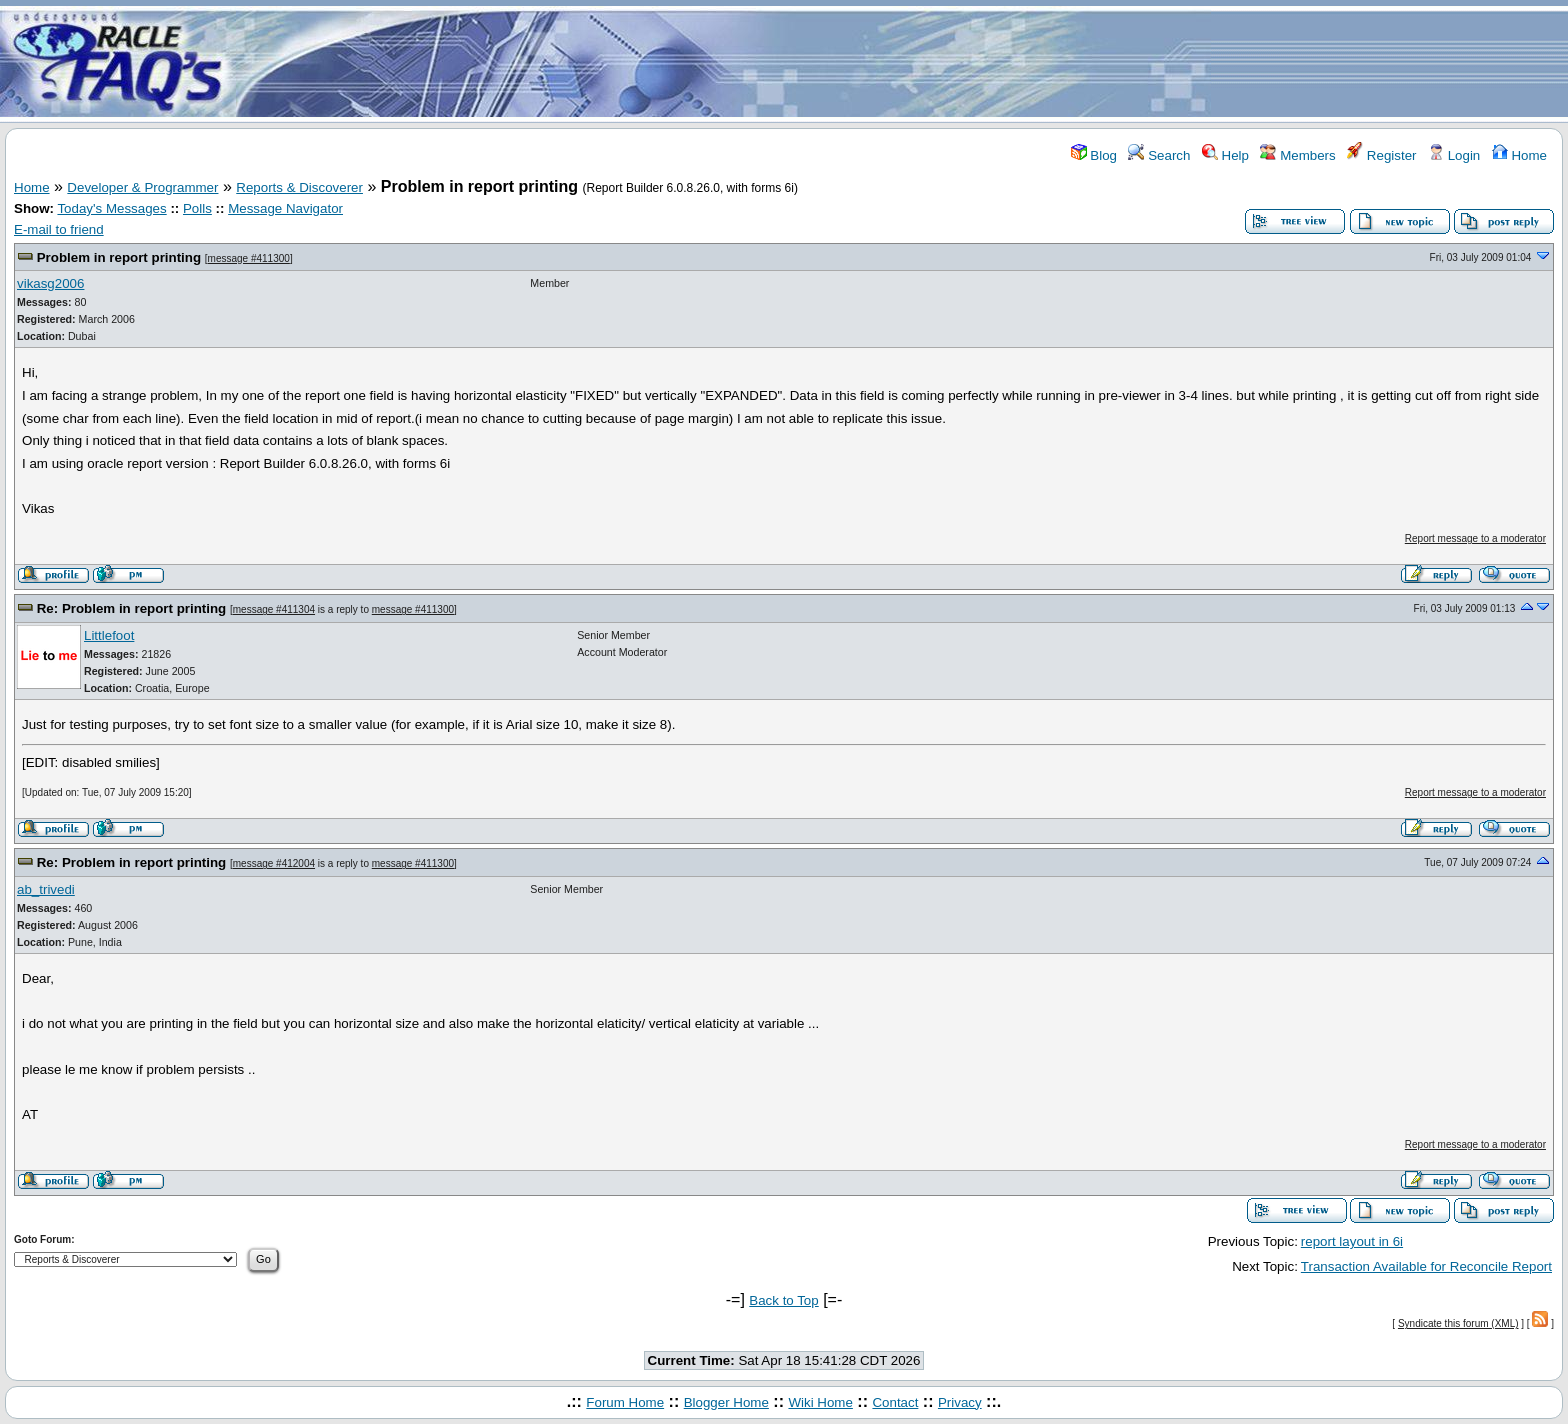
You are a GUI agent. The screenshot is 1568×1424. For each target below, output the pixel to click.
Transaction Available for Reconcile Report (1426, 1266)
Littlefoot (109, 635)
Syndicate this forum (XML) (1458, 1323)
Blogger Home (726, 1402)
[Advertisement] (902, 63)
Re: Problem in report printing (132, 608)
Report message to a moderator (1475, 538)
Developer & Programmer (142, 187)
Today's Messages (111, 208)
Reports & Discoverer (299, 187)
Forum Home (625, 1402)
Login (1454, 155)
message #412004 (274, 863)
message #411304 (274, 609)
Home (1519, 155)
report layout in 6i (1352, 1241)
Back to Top (783, 1300)
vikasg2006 (50, 283)
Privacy (960, 1402)
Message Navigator (285, 208)
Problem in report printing (119, 257)
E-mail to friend (59, 229)
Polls (197, 208)
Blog (1094, 155)
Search (1159, 155)
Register (1381, 155)
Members (1297, 155)
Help (1225, 155)
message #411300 (249, 258)
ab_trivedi (46, 889)
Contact (895, 1402)
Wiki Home (820, 1402)
